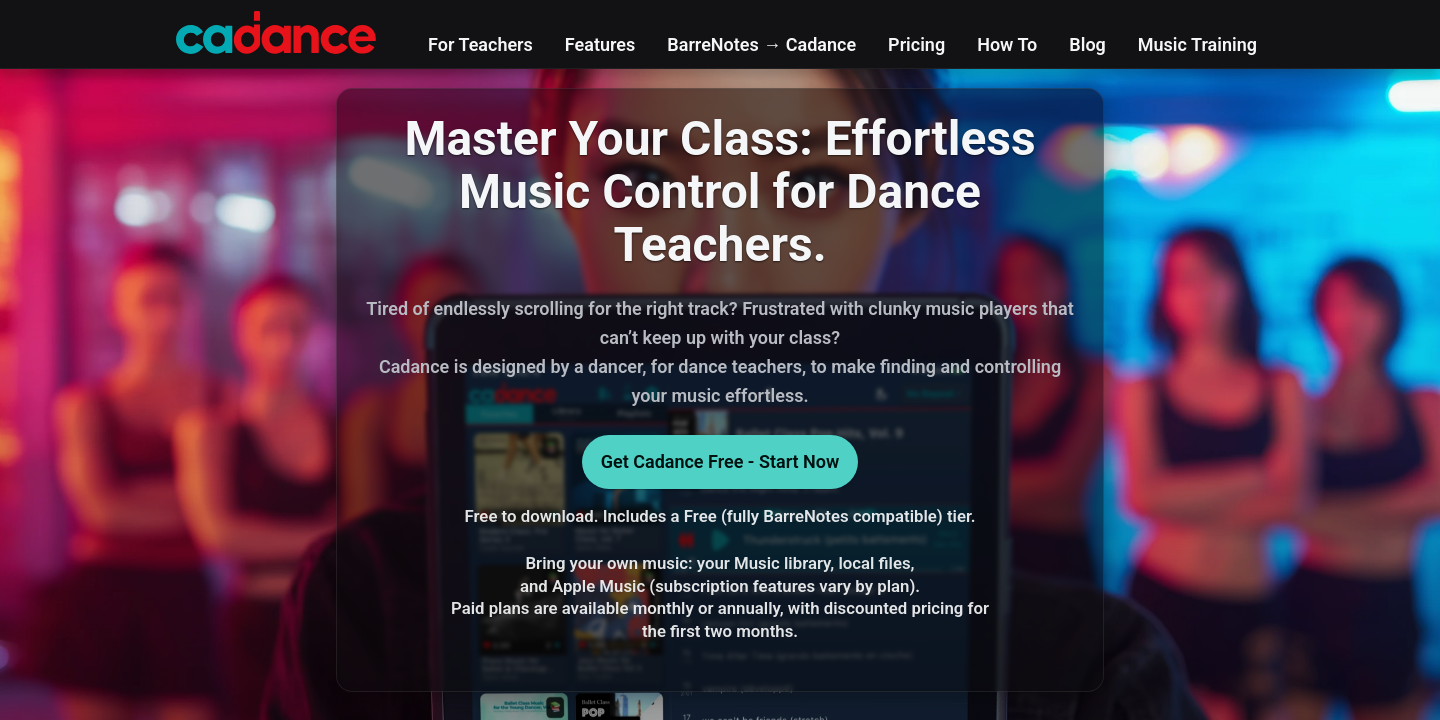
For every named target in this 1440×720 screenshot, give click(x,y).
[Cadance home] (276, 29)
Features (600, 44)
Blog (1087, 44)
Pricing (916, 44)
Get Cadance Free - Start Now (720, 461)
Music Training (1197, 44)
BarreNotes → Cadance (761, 44)
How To (1007, 44)
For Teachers (480, 44)
